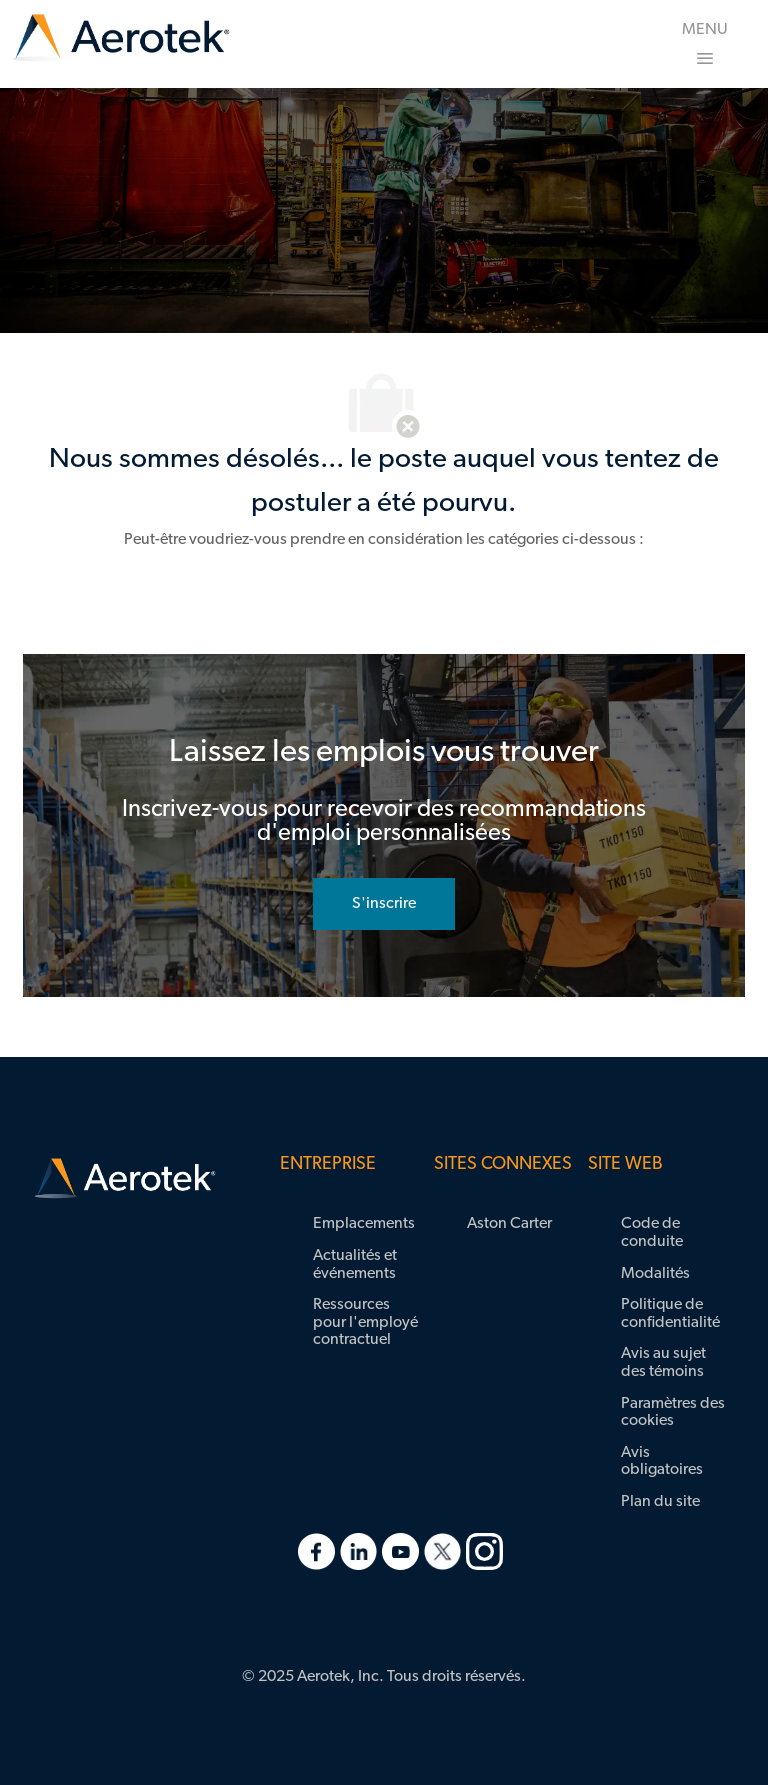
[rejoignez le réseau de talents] (384, 904)
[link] (121, 38)
